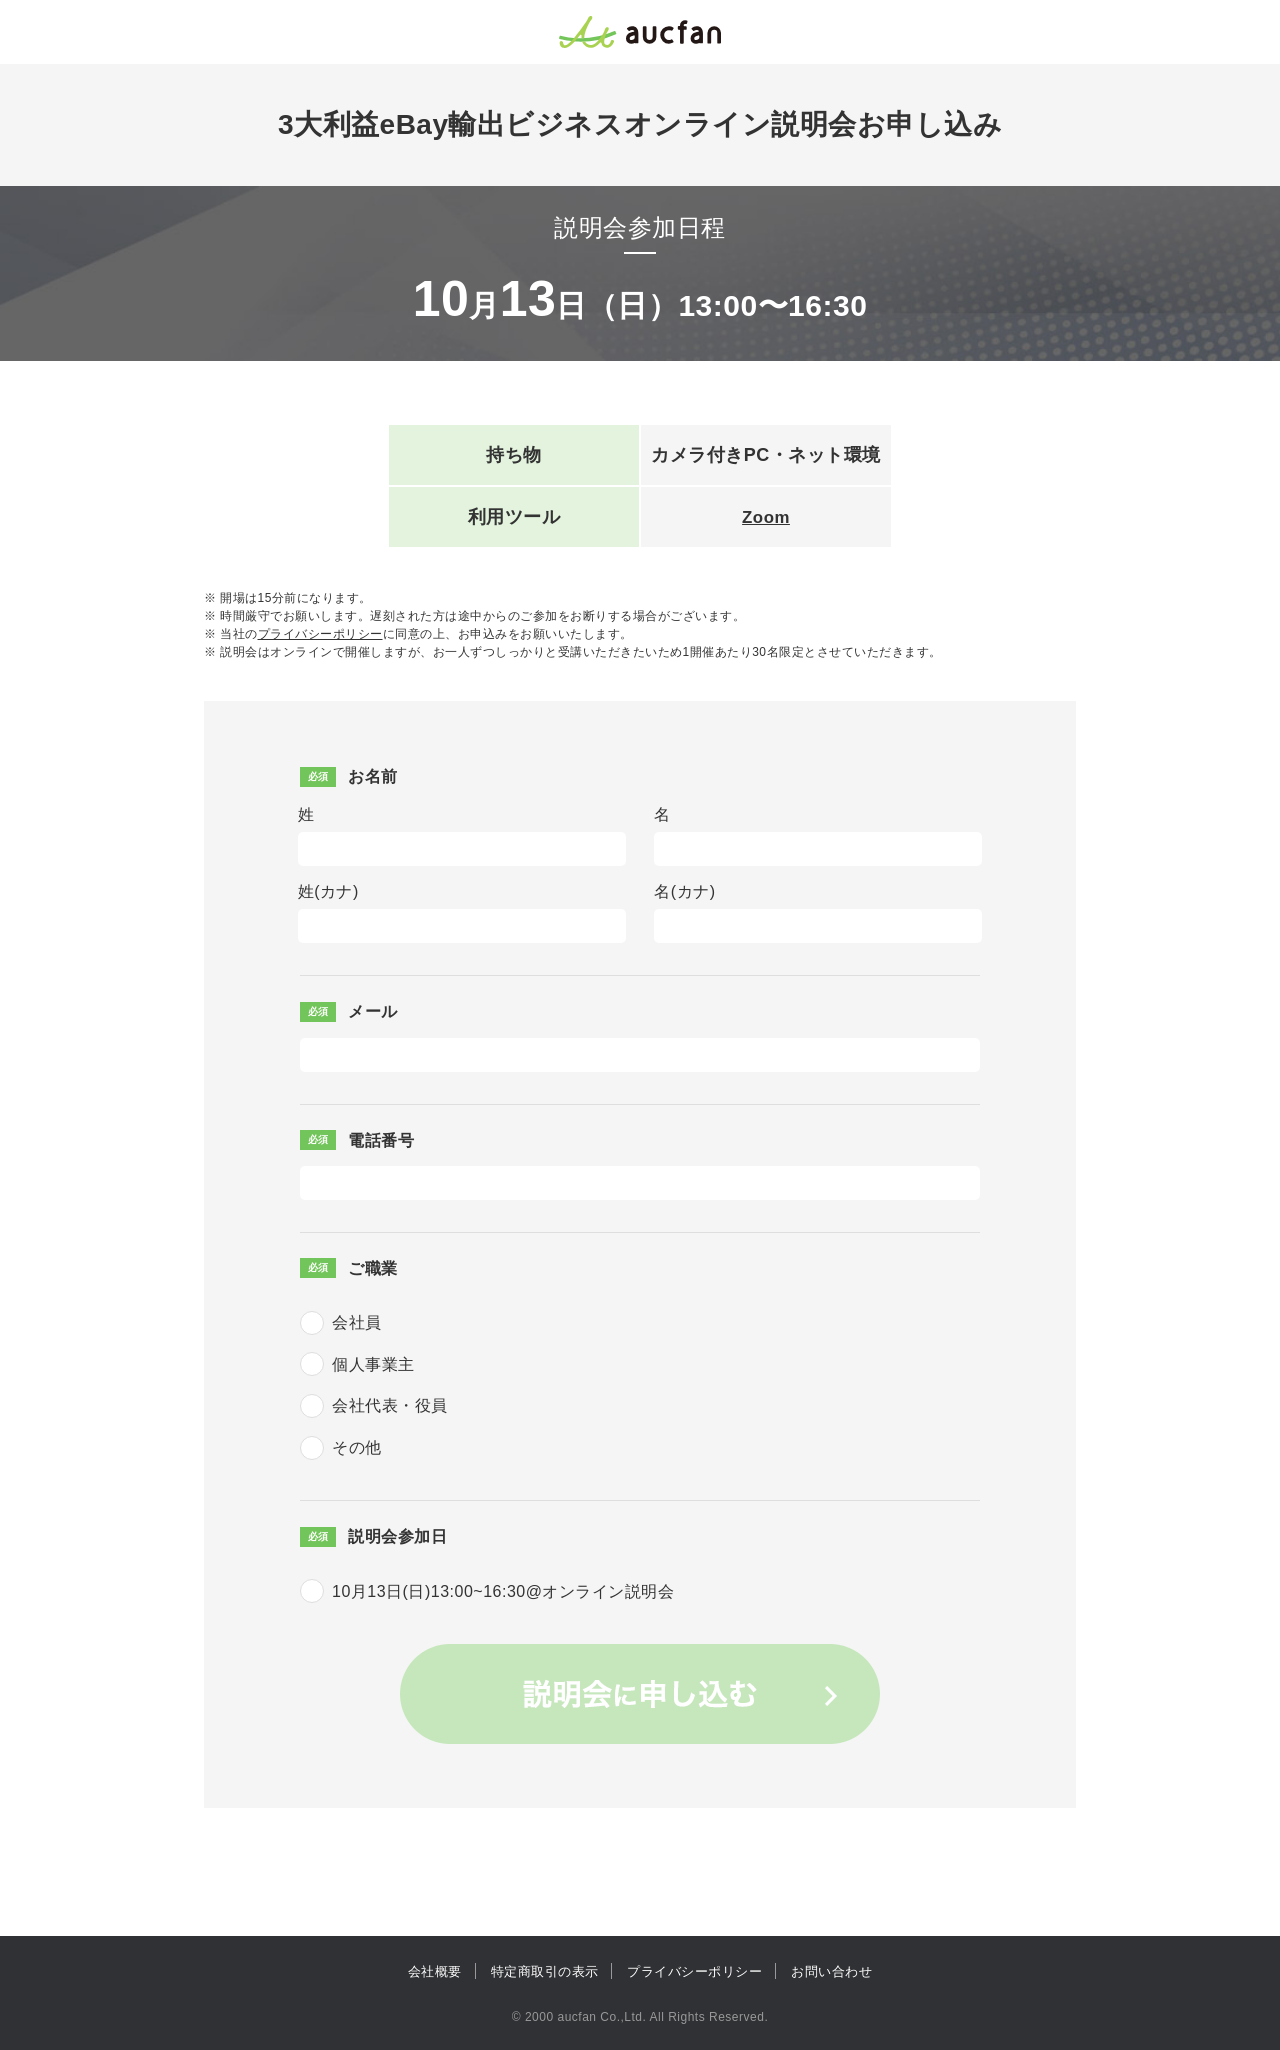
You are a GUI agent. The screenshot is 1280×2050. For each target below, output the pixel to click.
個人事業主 (373, 1364)
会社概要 (435, 1971)
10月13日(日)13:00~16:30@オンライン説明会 (503, 1591)
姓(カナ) (328, 891)
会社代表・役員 (390, 1405)
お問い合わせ (831, 1971)
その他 (357, 1447)
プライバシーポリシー (320, 634)
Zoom (766, 517)
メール (373, 1011)
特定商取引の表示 (545, 1971)
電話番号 (381, 1140)
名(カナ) (684, 891)
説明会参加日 (397, 1536)
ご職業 (373, 1268)
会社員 (357, 1322)
